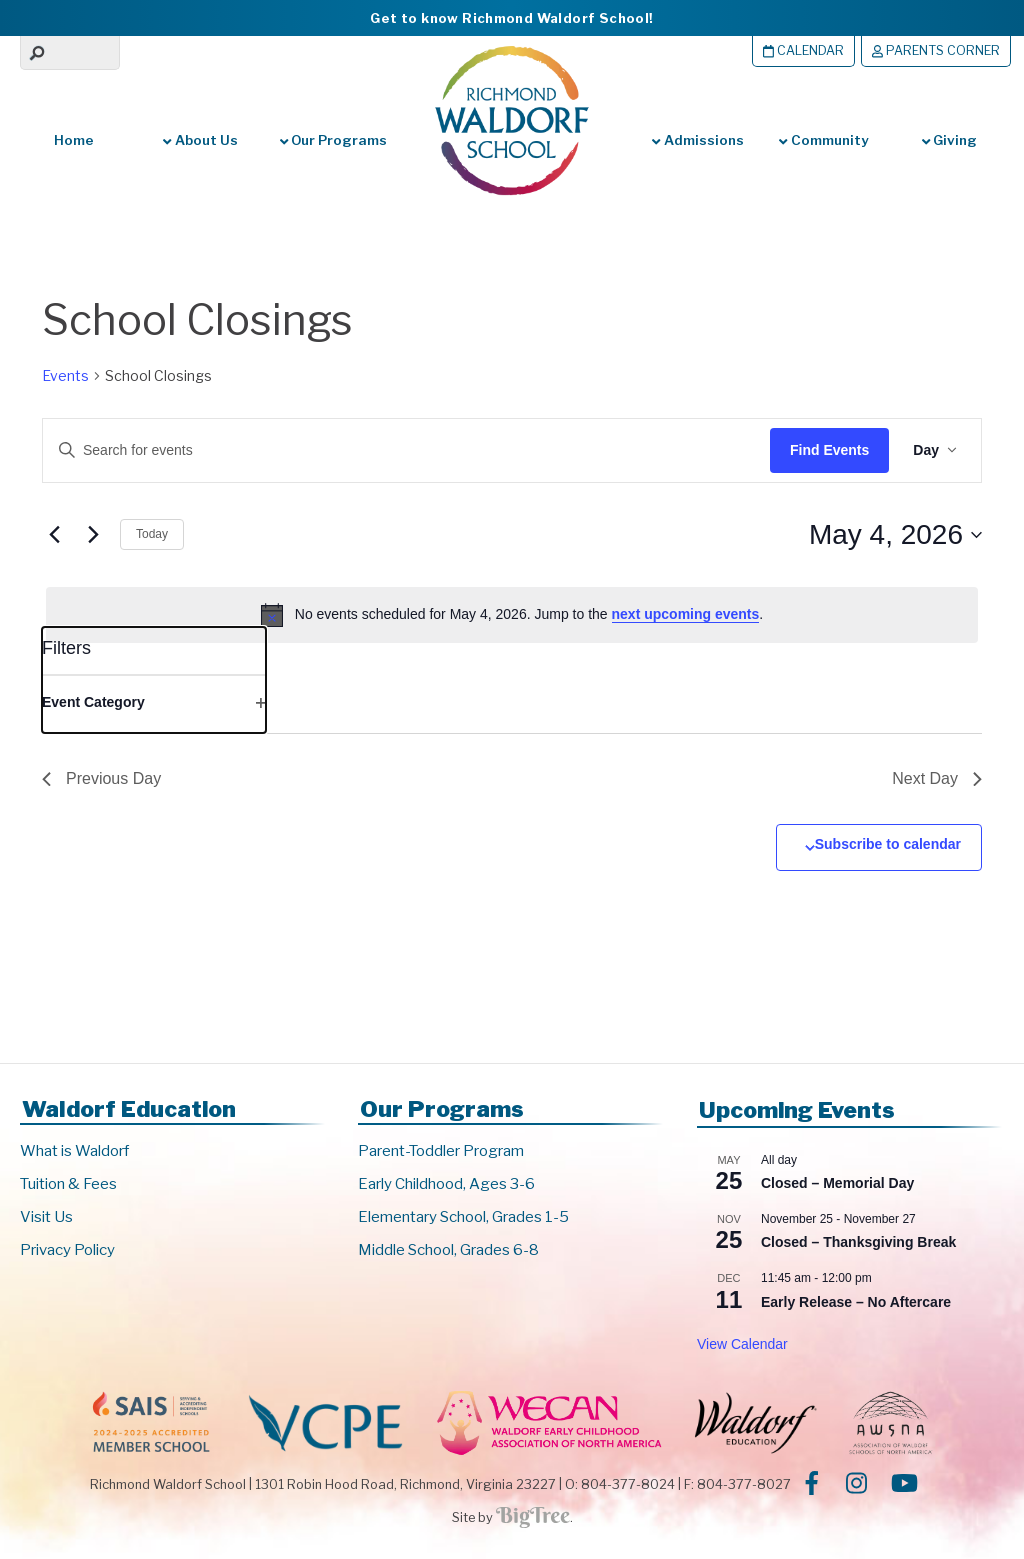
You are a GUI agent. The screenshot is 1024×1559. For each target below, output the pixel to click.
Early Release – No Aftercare (856, 1302)
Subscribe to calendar (888, 844)
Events (65, 375)
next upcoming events (686, 614)
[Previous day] (54, 535)
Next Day (937, 778)
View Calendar (742, 1344)
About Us (200, 140)
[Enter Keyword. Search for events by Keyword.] (392, 450)
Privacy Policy (67, 1250)
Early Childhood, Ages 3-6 (446, 1184)
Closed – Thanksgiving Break (858, 1242)
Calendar (803, 50)
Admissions (697, 140)
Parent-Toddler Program (441, 1151)
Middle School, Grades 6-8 (448, 1250)
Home (74, 140)
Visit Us (46, 1217)
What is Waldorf (74, 1151)
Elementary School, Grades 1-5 (463, 1217)
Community (823, 140)
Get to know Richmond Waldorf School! (511, 18)
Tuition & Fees (68, 1184)
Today (152, 534)
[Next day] (93, 535)
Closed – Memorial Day (837, 1183)
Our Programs (333, 140)
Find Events (829, 450)
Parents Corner (936, 50)
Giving (949, 140)
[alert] (512, 615)
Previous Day (101, 778)
